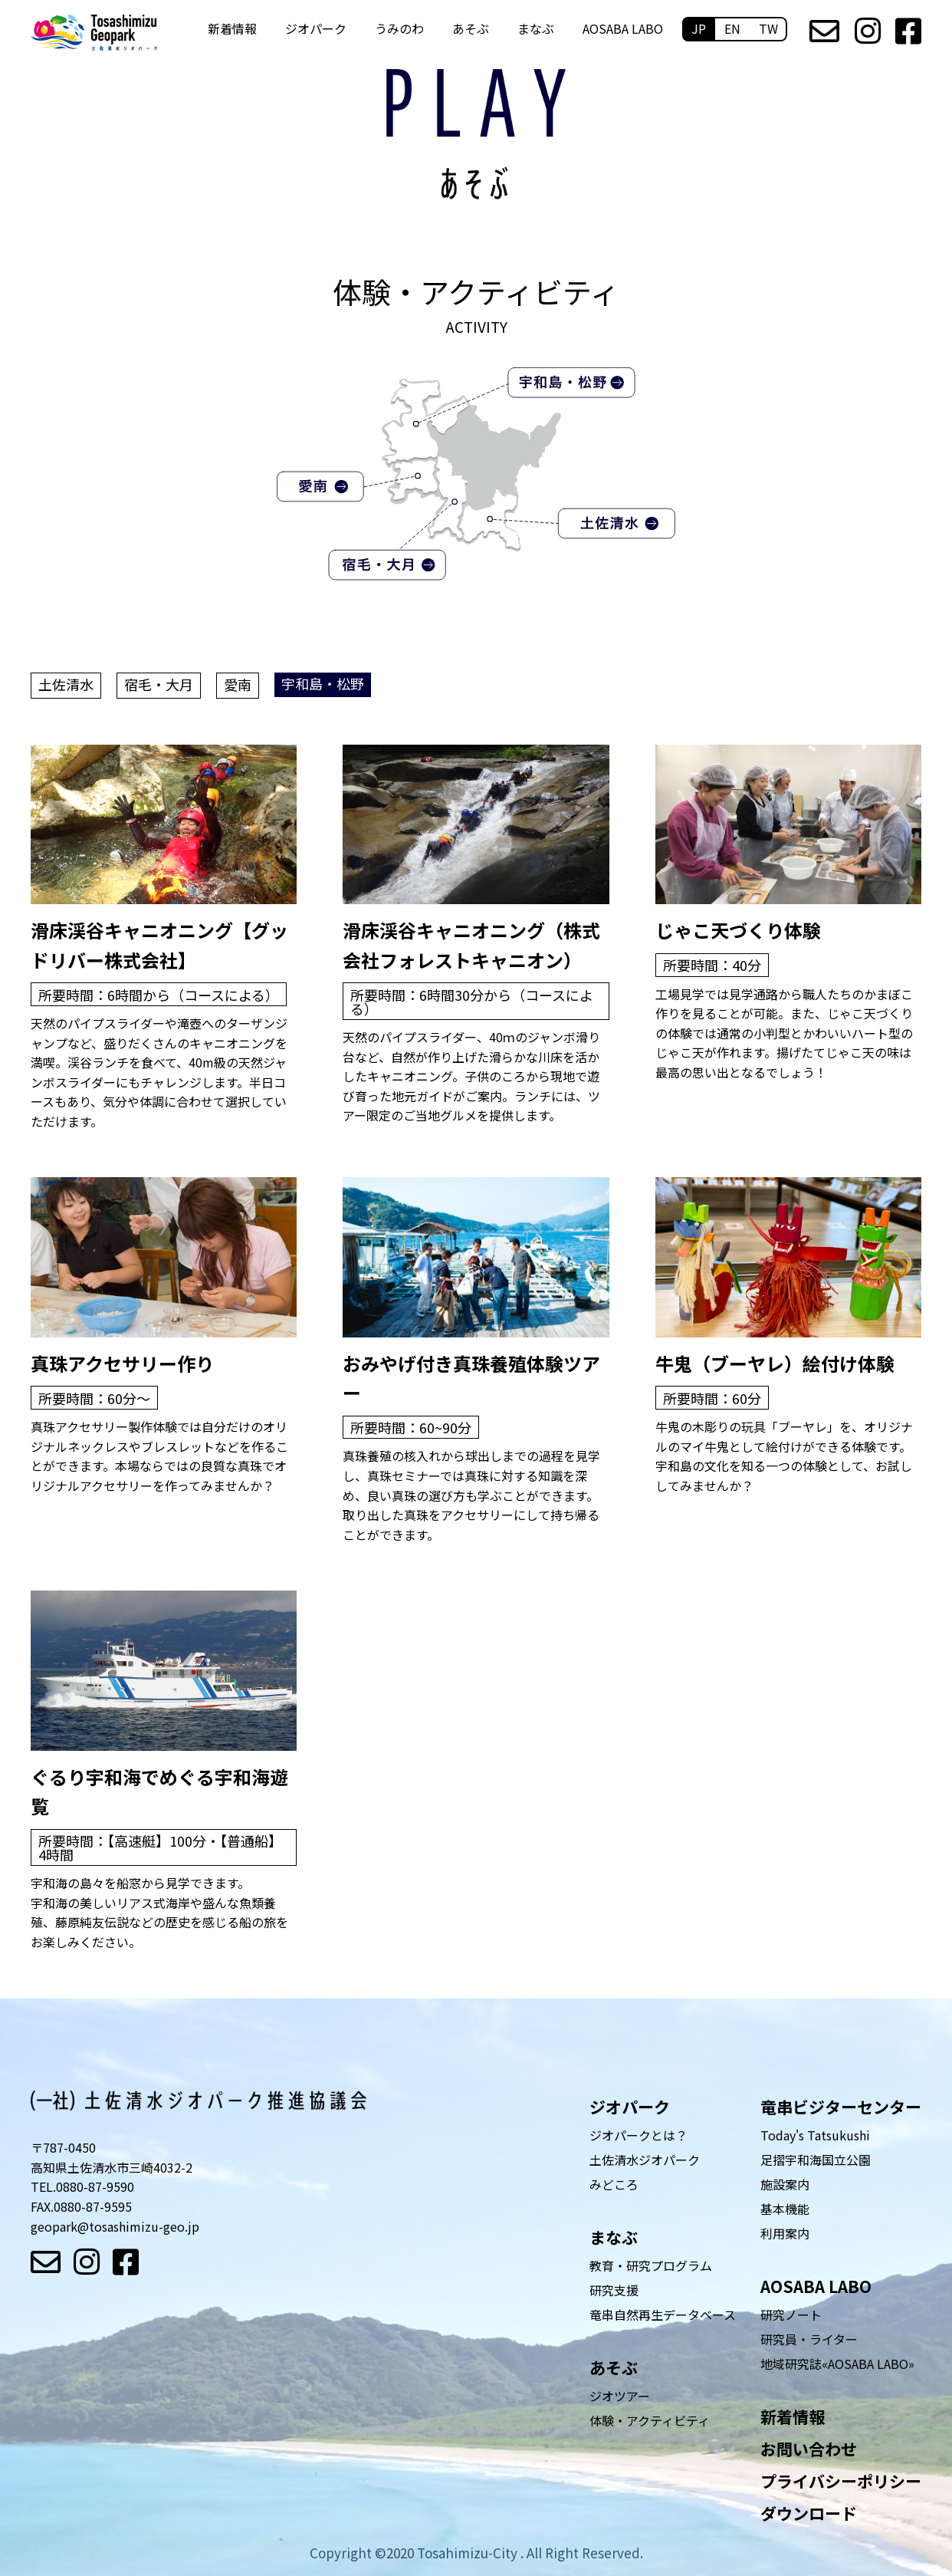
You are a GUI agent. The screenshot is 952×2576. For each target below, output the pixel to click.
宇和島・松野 (322, 683)
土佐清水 (66, 684)
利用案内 (784, 2233)
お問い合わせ (808, 2448)
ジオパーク (315, 28)
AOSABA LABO (623, 28)
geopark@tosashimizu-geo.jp (115, 2226)
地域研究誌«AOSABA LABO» (837, 2363)
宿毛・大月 (158, 684)
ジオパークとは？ (638, 2135)
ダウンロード (808, 2513)
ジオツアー (619, 2396)
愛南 (237, 684)
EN (732, 28)
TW (768, 28)
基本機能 (784, 2208)
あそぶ (470, 28)
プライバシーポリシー (840, 2480)
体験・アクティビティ (649, 2420)
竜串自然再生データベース (662, 2314)
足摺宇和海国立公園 (815, 2159)
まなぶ (535, 28)
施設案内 (784, 2184)
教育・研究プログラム (650, 2265)
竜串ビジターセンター (840, 2106)
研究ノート (791, 2314)
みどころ (613, 2184)
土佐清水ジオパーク (644, 2159)
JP (698, 28)
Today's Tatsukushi (815, 2135)
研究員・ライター (809, 2339)
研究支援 (613, 2290)
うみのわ (399, 28)
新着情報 (232, 28)
